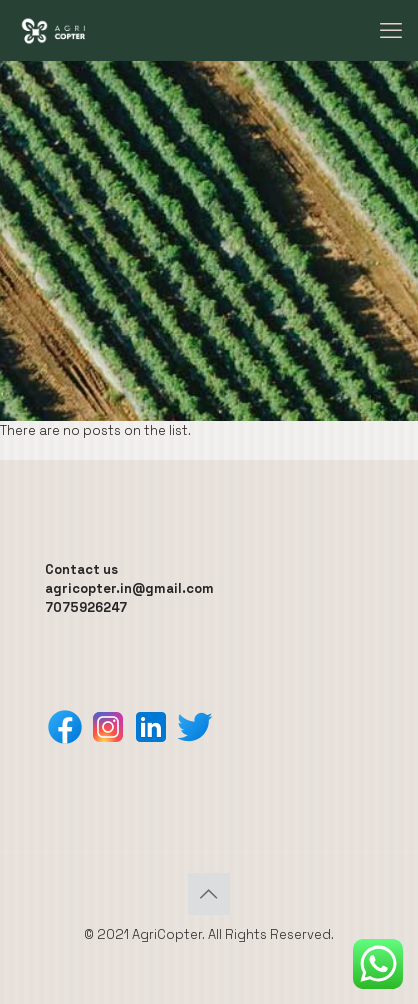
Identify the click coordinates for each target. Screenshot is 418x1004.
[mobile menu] (391, 30)
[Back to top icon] (209, 894)
